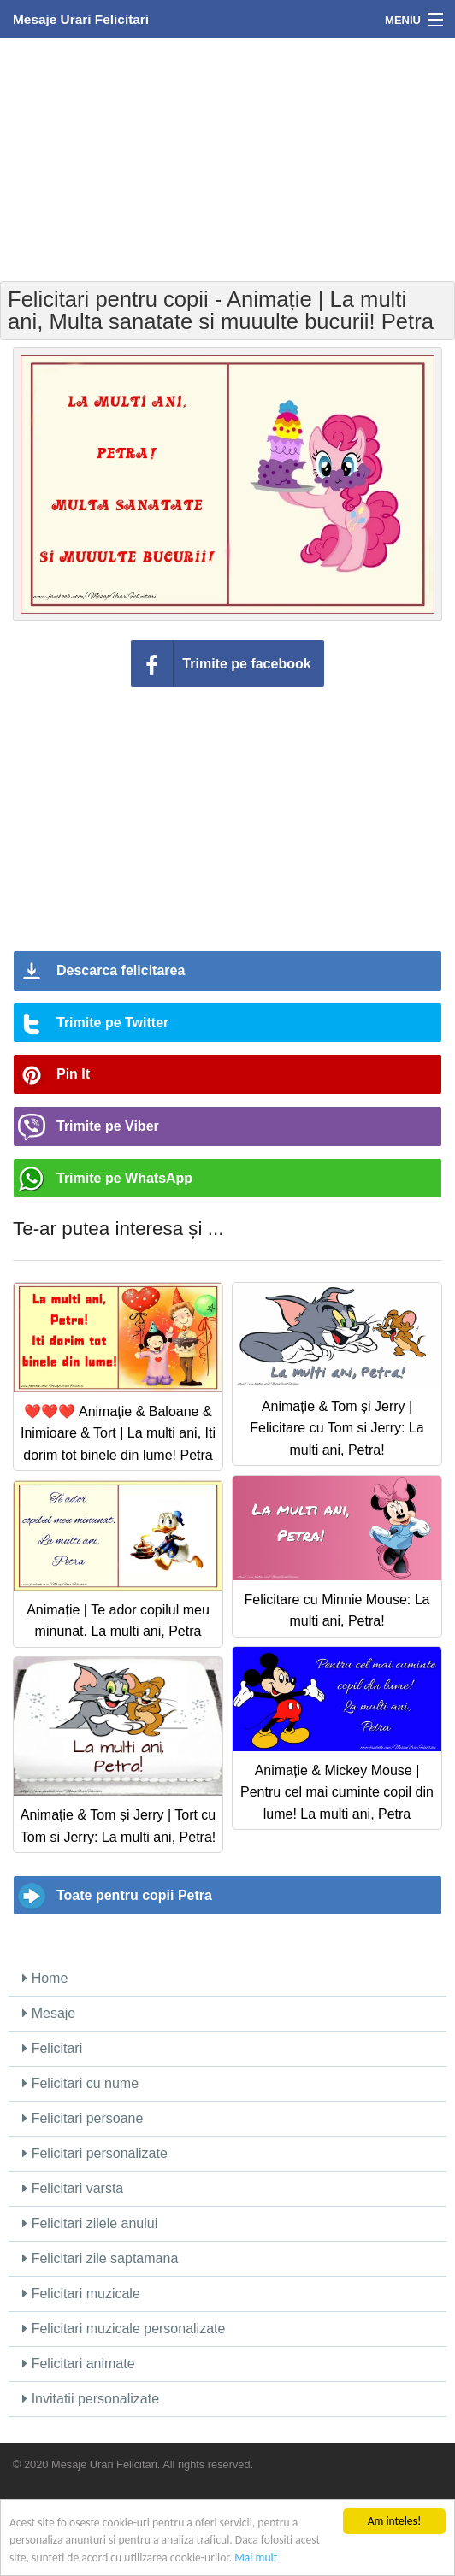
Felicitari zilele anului (89, 2223)
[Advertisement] (227, 158)
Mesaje (48, 2013)
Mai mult (255, 2557)
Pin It (73, 1074)
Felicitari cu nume (80, 2083)
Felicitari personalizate (95, 2153)
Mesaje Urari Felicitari (81, 19)
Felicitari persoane (82, 2118)
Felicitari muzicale (81, 2293)
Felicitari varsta (72, 2188)
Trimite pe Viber (107, 1126)
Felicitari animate (78, 2363)
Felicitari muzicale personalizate (123, 2328)
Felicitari (52, 2048)
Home (45, 1978)
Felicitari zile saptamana (100, 2258)
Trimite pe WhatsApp (124, 1178)
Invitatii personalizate (90, 2398)
